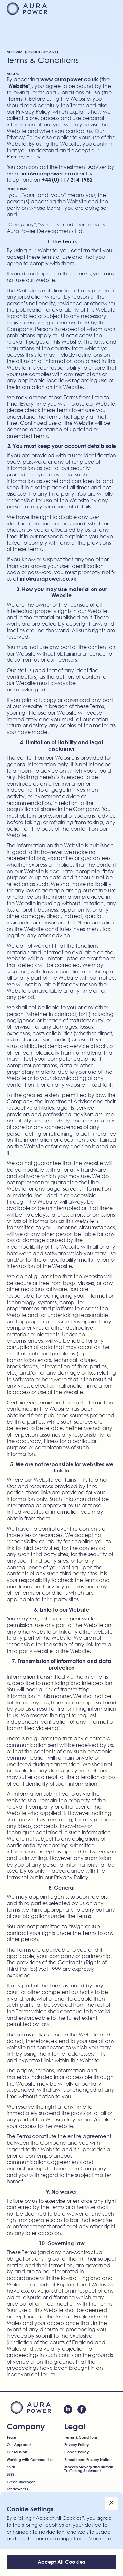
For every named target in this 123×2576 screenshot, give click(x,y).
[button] (109, 9)
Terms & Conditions (81, 2437)
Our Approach (19, 2445)
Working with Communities (30, 2460)
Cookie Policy (76, 2452)
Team (11, 2437)
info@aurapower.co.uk (50, 173)
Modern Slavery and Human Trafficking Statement (88, 2469)
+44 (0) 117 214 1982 (67, 179)
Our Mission (17, 2452)
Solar (11, 2467)
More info (99, 2538)
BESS (10, 2474)
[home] (27, 8)
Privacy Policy (76, 2445)
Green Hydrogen (21, 2482)
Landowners (17, 2489)
